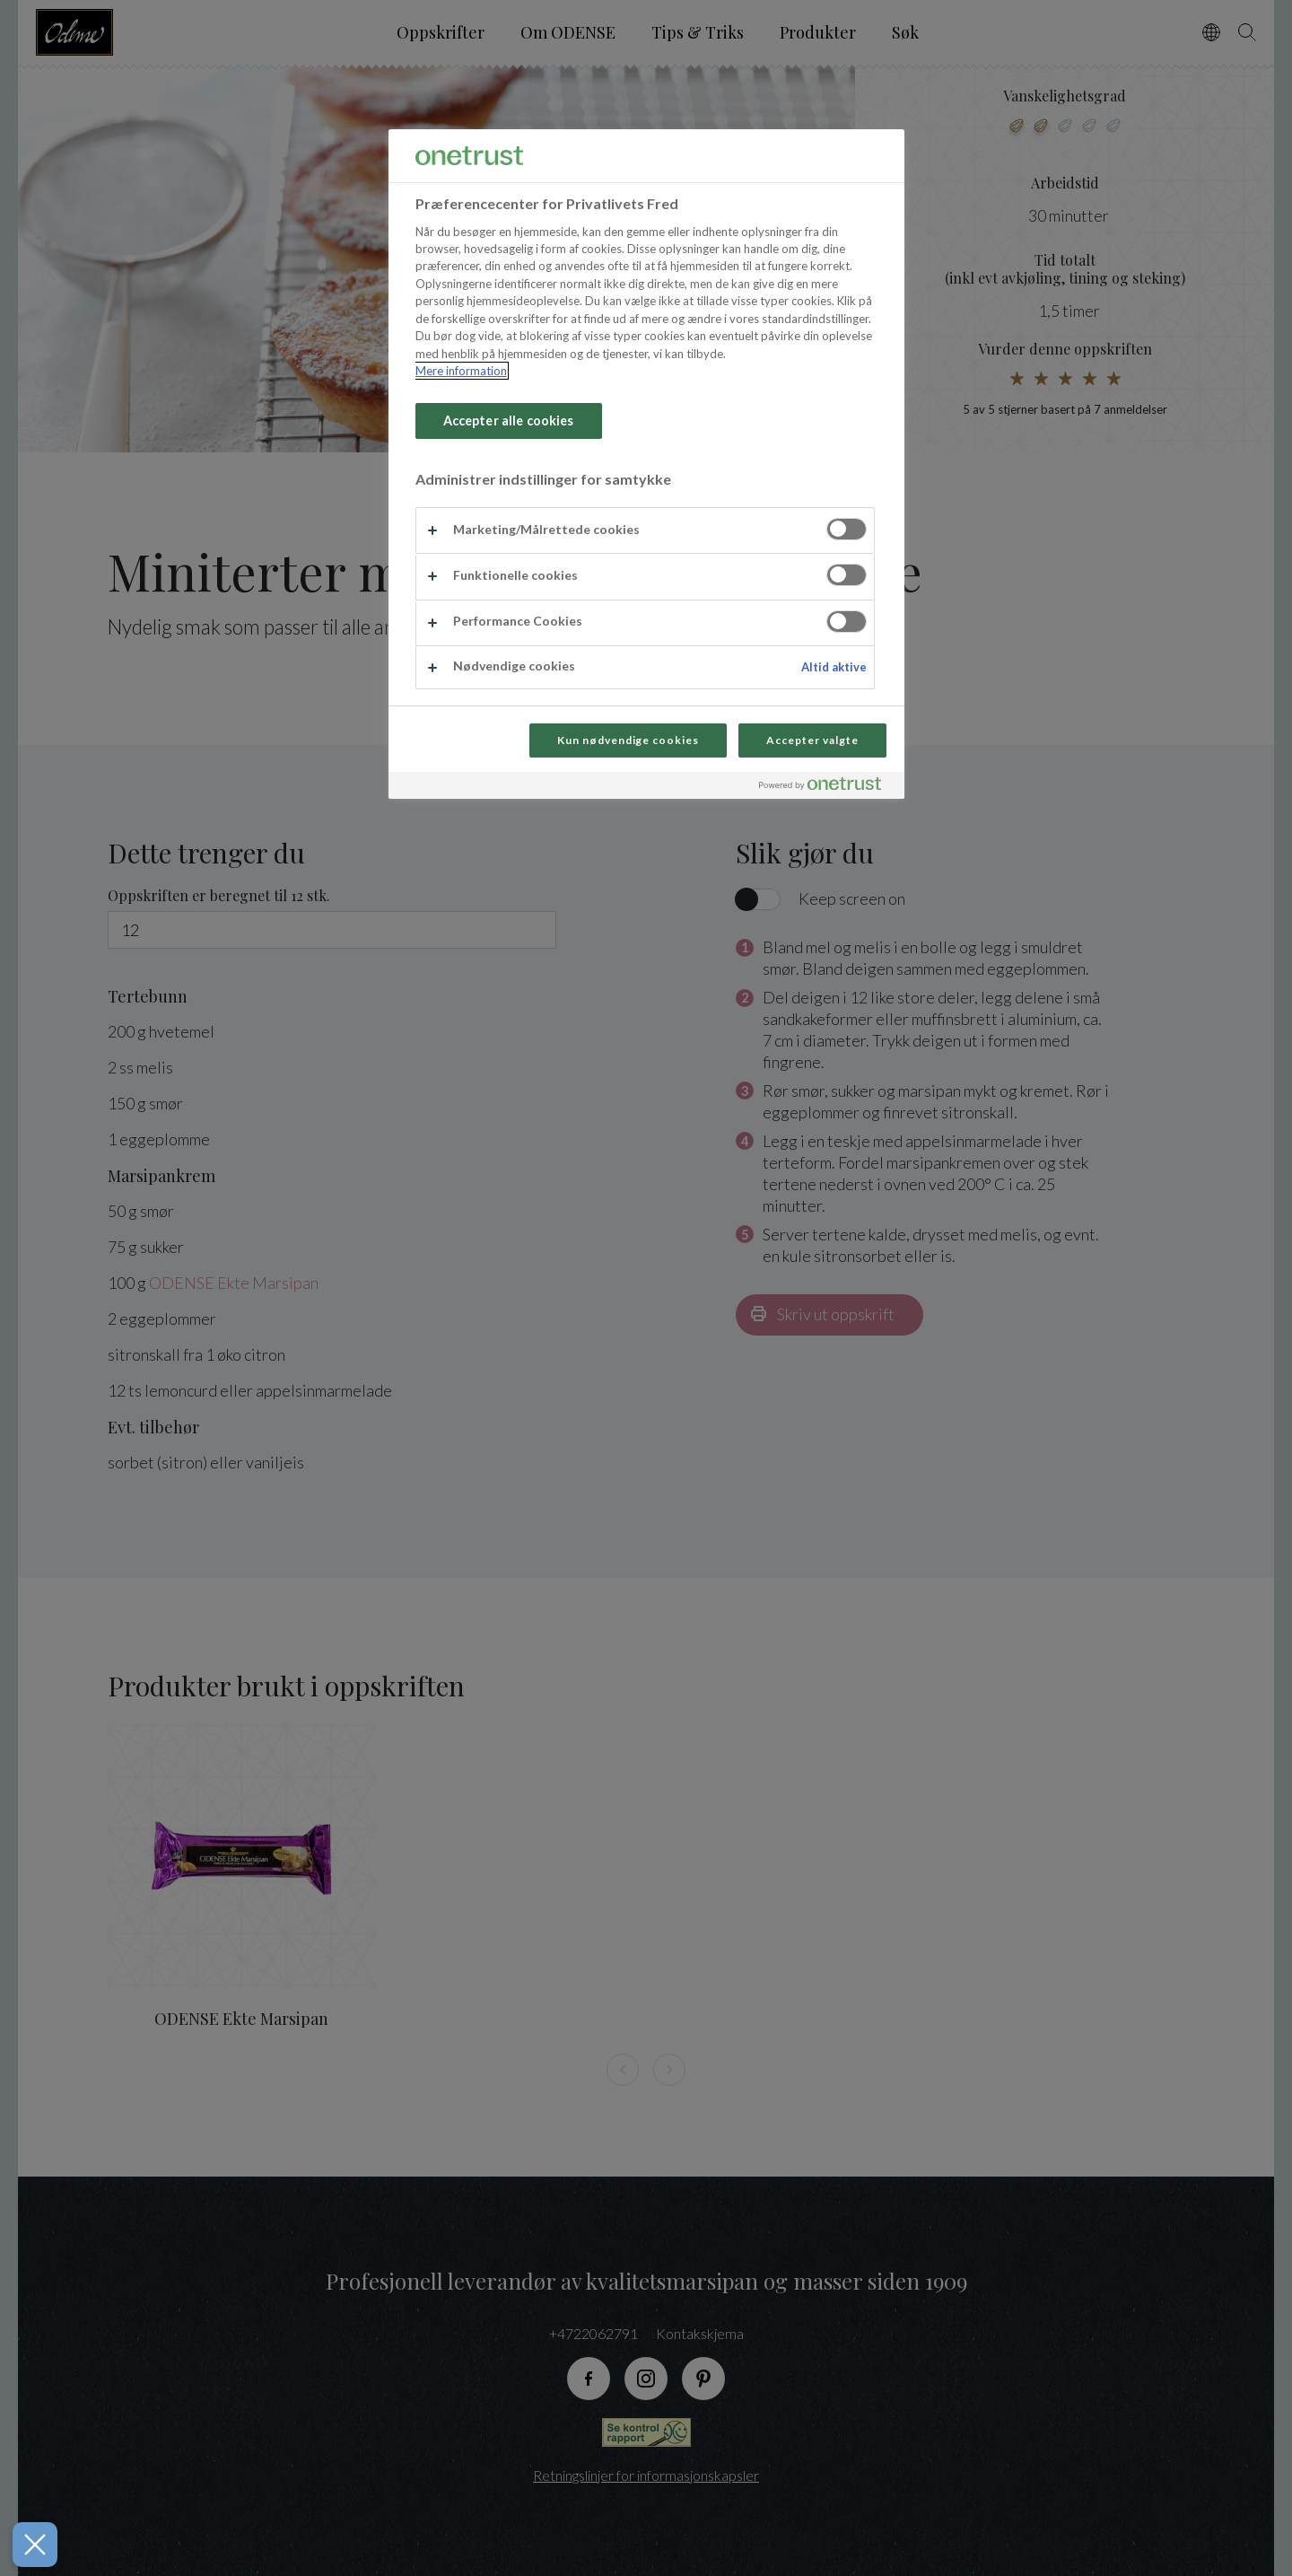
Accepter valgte (812, 740)
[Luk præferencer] (26, 2544)
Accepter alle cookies (508, 420)
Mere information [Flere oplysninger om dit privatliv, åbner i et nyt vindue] (461, 371)
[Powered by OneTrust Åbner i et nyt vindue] (827, 787)
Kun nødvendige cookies (628, 740)
